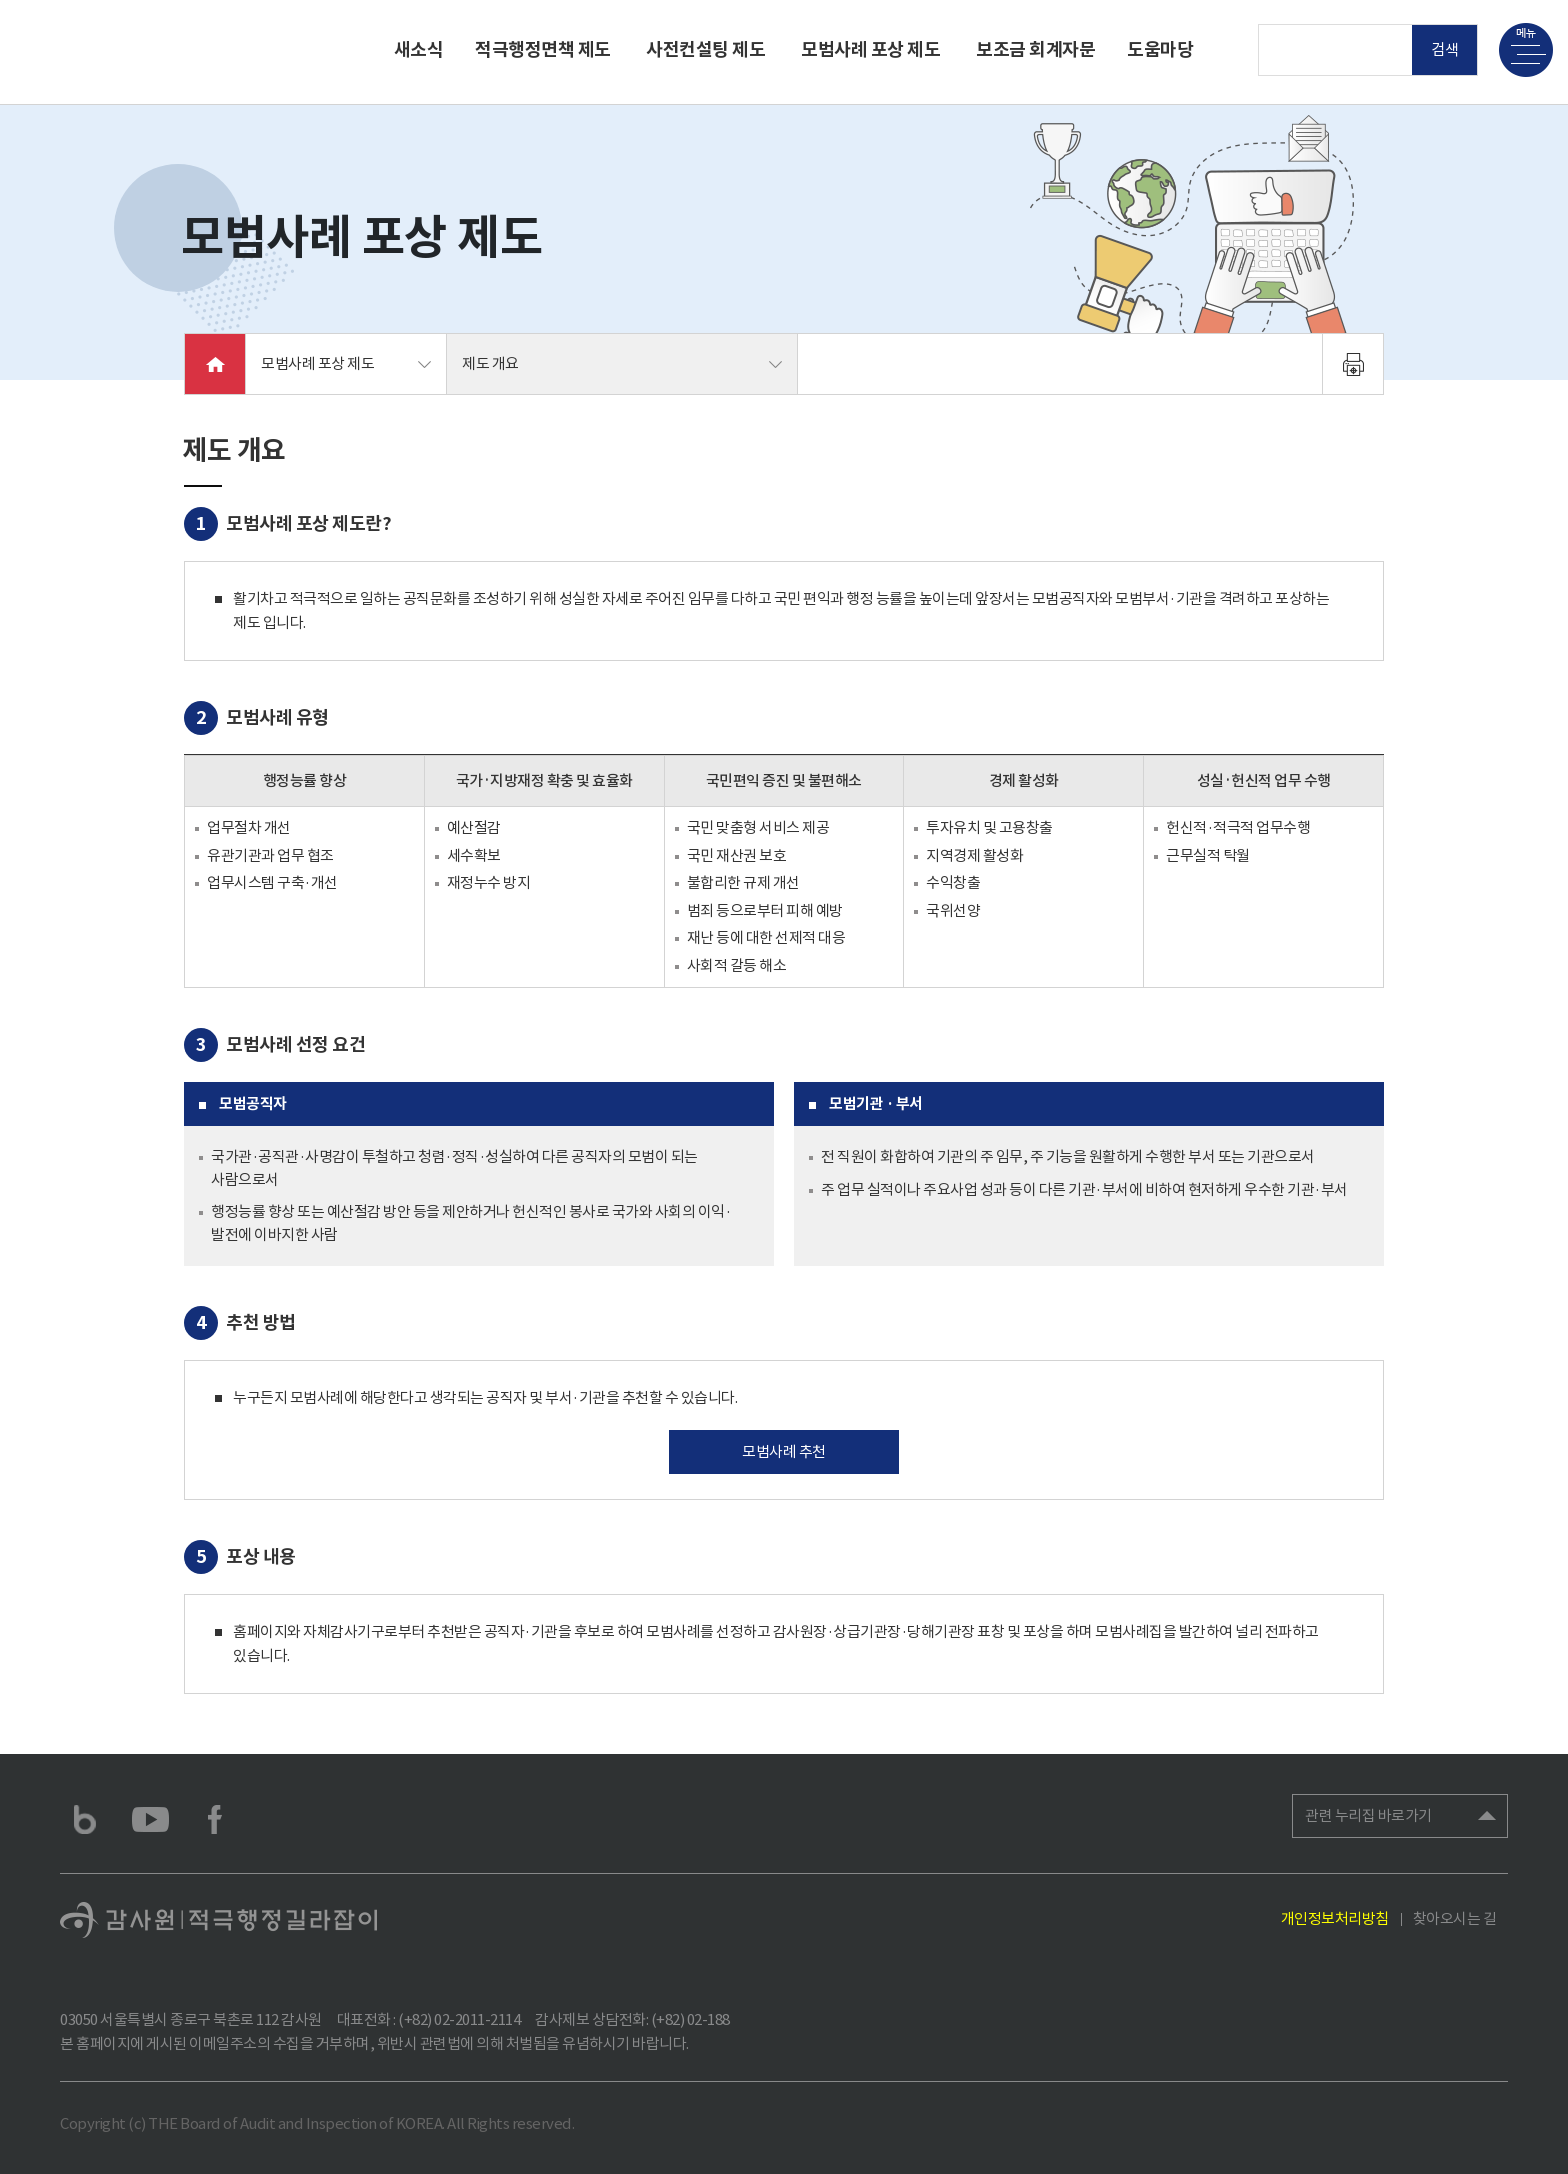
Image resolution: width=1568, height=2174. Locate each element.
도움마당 (1160, 49)
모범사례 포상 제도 (870, 49)
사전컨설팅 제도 (705, 49)
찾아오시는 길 (1455, 1918)
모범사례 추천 (784, 1451)
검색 (1445, 49)
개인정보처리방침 (1335, 1918)
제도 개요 (490, 363)
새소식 (419, 49)
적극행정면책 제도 (543, 49)
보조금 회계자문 (1035, 49)
